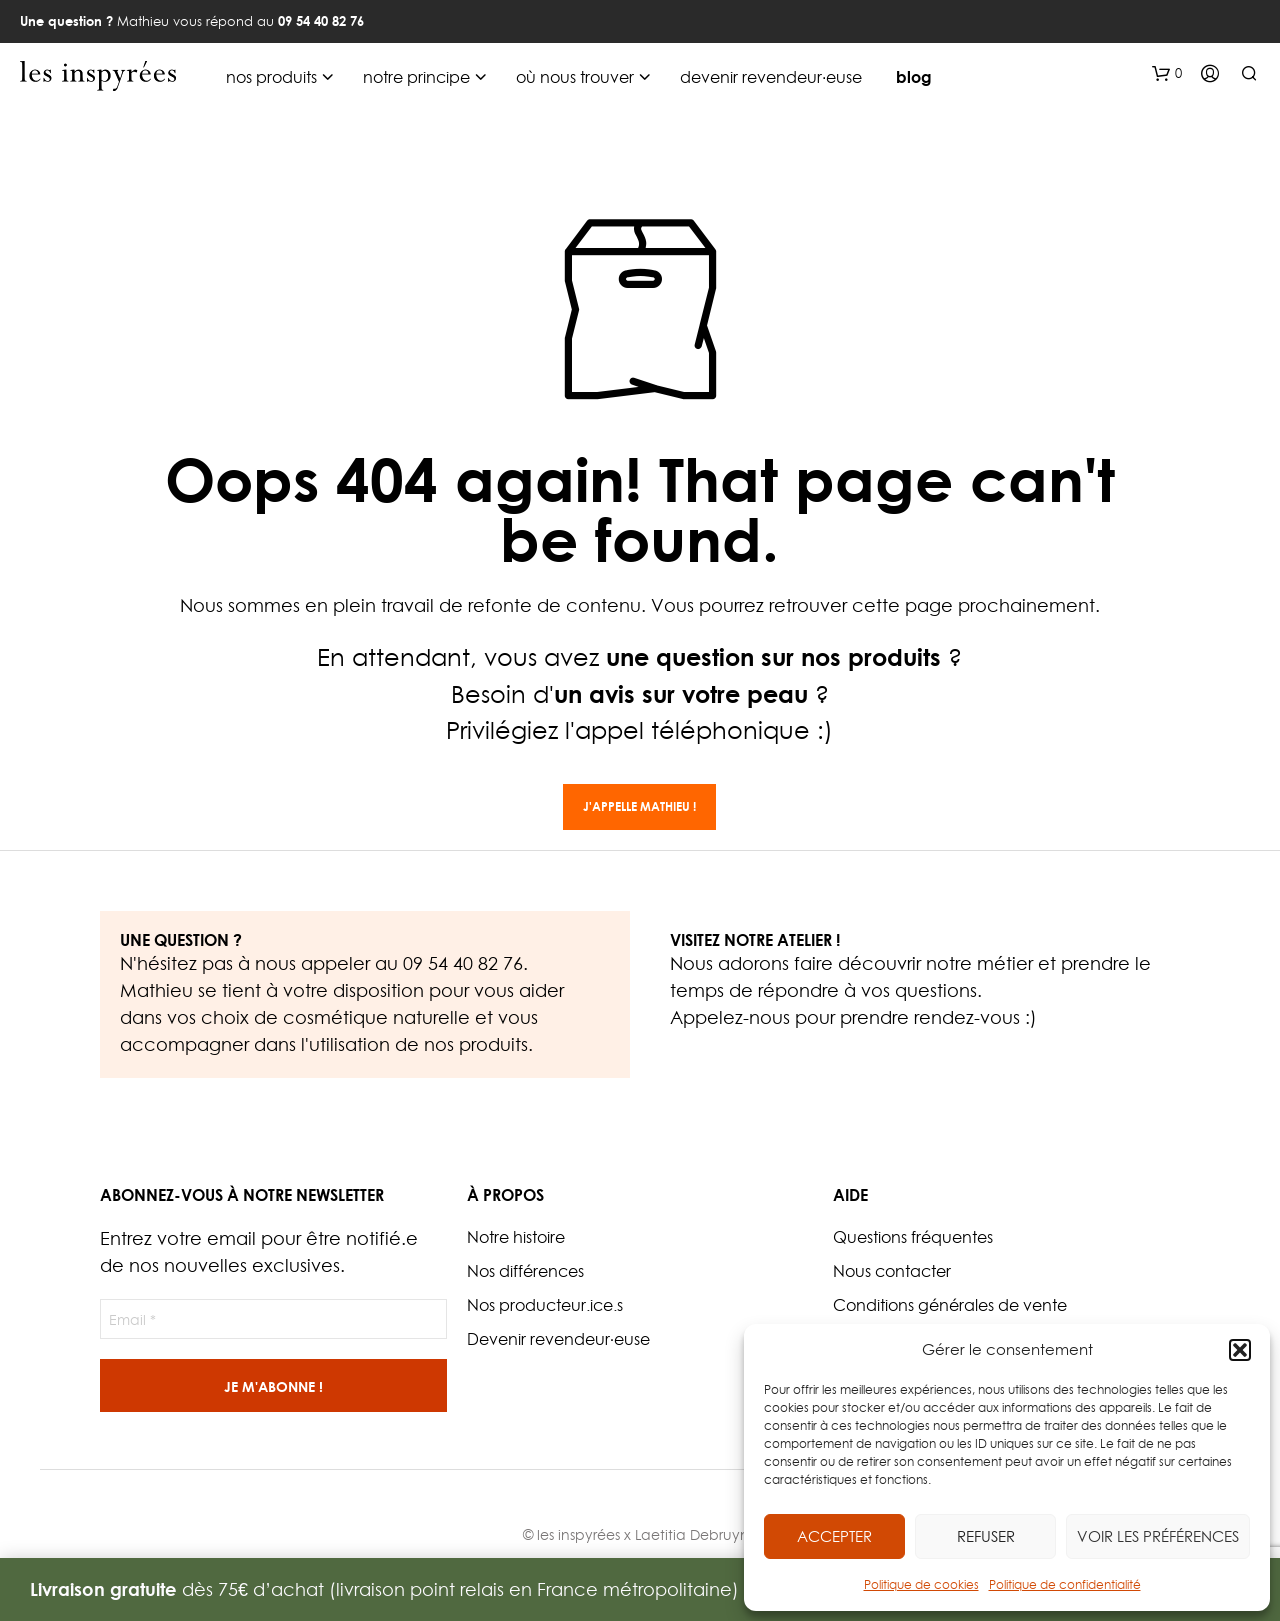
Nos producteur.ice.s (545, 1305)
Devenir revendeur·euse (558, 1339)
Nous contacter (892, 1271)
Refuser (986, 1536)
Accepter (834, 1536)
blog (914, 77)
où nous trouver (575, 77)
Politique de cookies (921, 1584)
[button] (1240, 1350)
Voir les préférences (1158, 1536)
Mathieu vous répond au (192, 21)
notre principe (416, 77)
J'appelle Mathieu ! (639, 806)
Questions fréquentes (913, 1237)
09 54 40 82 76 (463, 963)
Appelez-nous (730, 1017)
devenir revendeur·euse (771, 77)
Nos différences (525, 1271)
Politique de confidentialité (1065, 1584)
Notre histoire (516, 1237)
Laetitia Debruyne (696, 1534)
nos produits (271, 77)
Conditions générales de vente (950, 1305)
